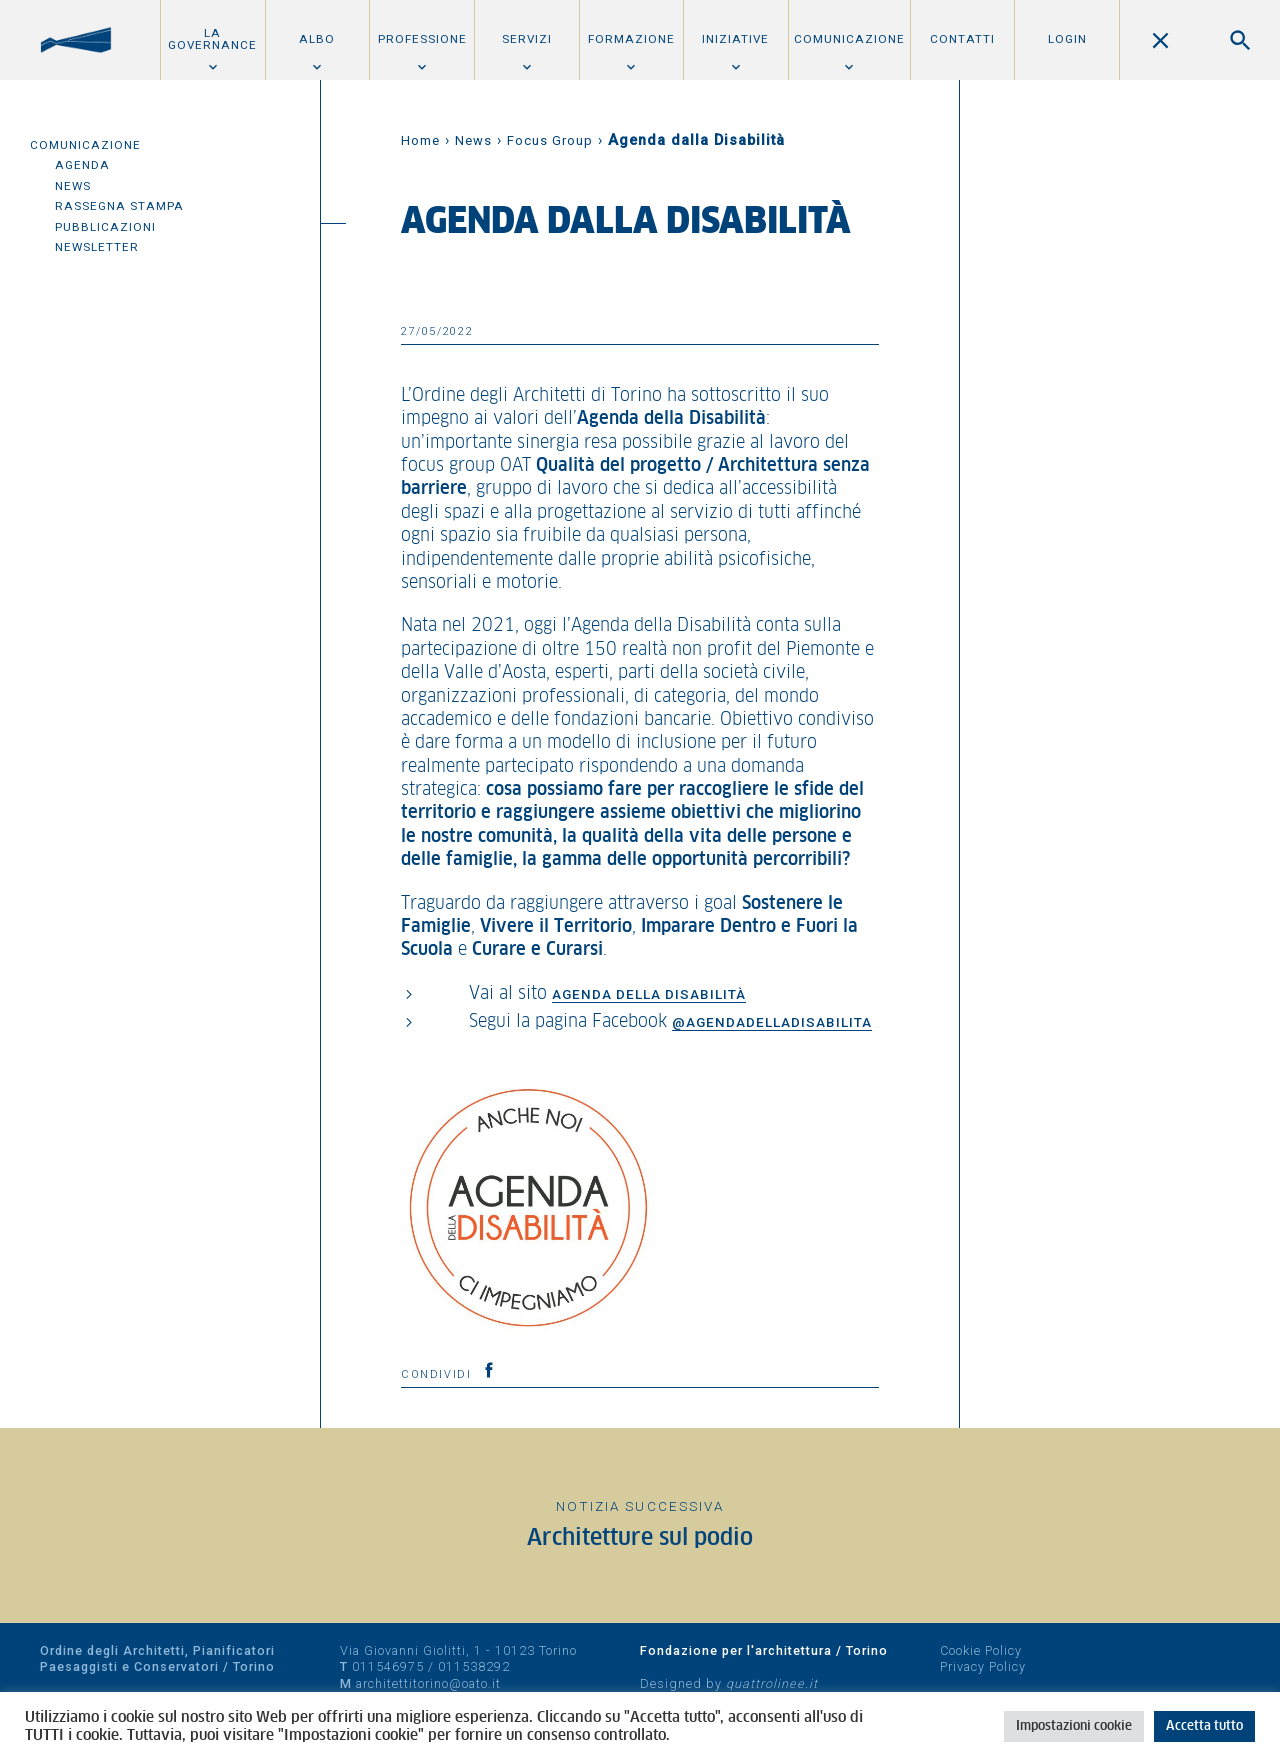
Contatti (962, 39)
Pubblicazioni (105, 227)
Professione (422, 39)
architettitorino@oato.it (428, 1683)
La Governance (212, 39)
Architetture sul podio (640, 1538)
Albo (317, 39)
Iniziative (735, 39)
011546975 (388, 1666)
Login (1067, 39)
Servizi (527, 39)
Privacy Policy (983, 1666)
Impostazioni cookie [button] (1074, 1726)
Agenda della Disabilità (649, 994)
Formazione (631, 39)
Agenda (82, 165)
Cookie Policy (981, 1650)
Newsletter (97, 247)
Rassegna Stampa (119, 206)
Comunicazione (849, 39)
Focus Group (550, 140)
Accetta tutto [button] (1204, 1726)
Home (420, 140)
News (73, 186)
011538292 (474, 1666)
